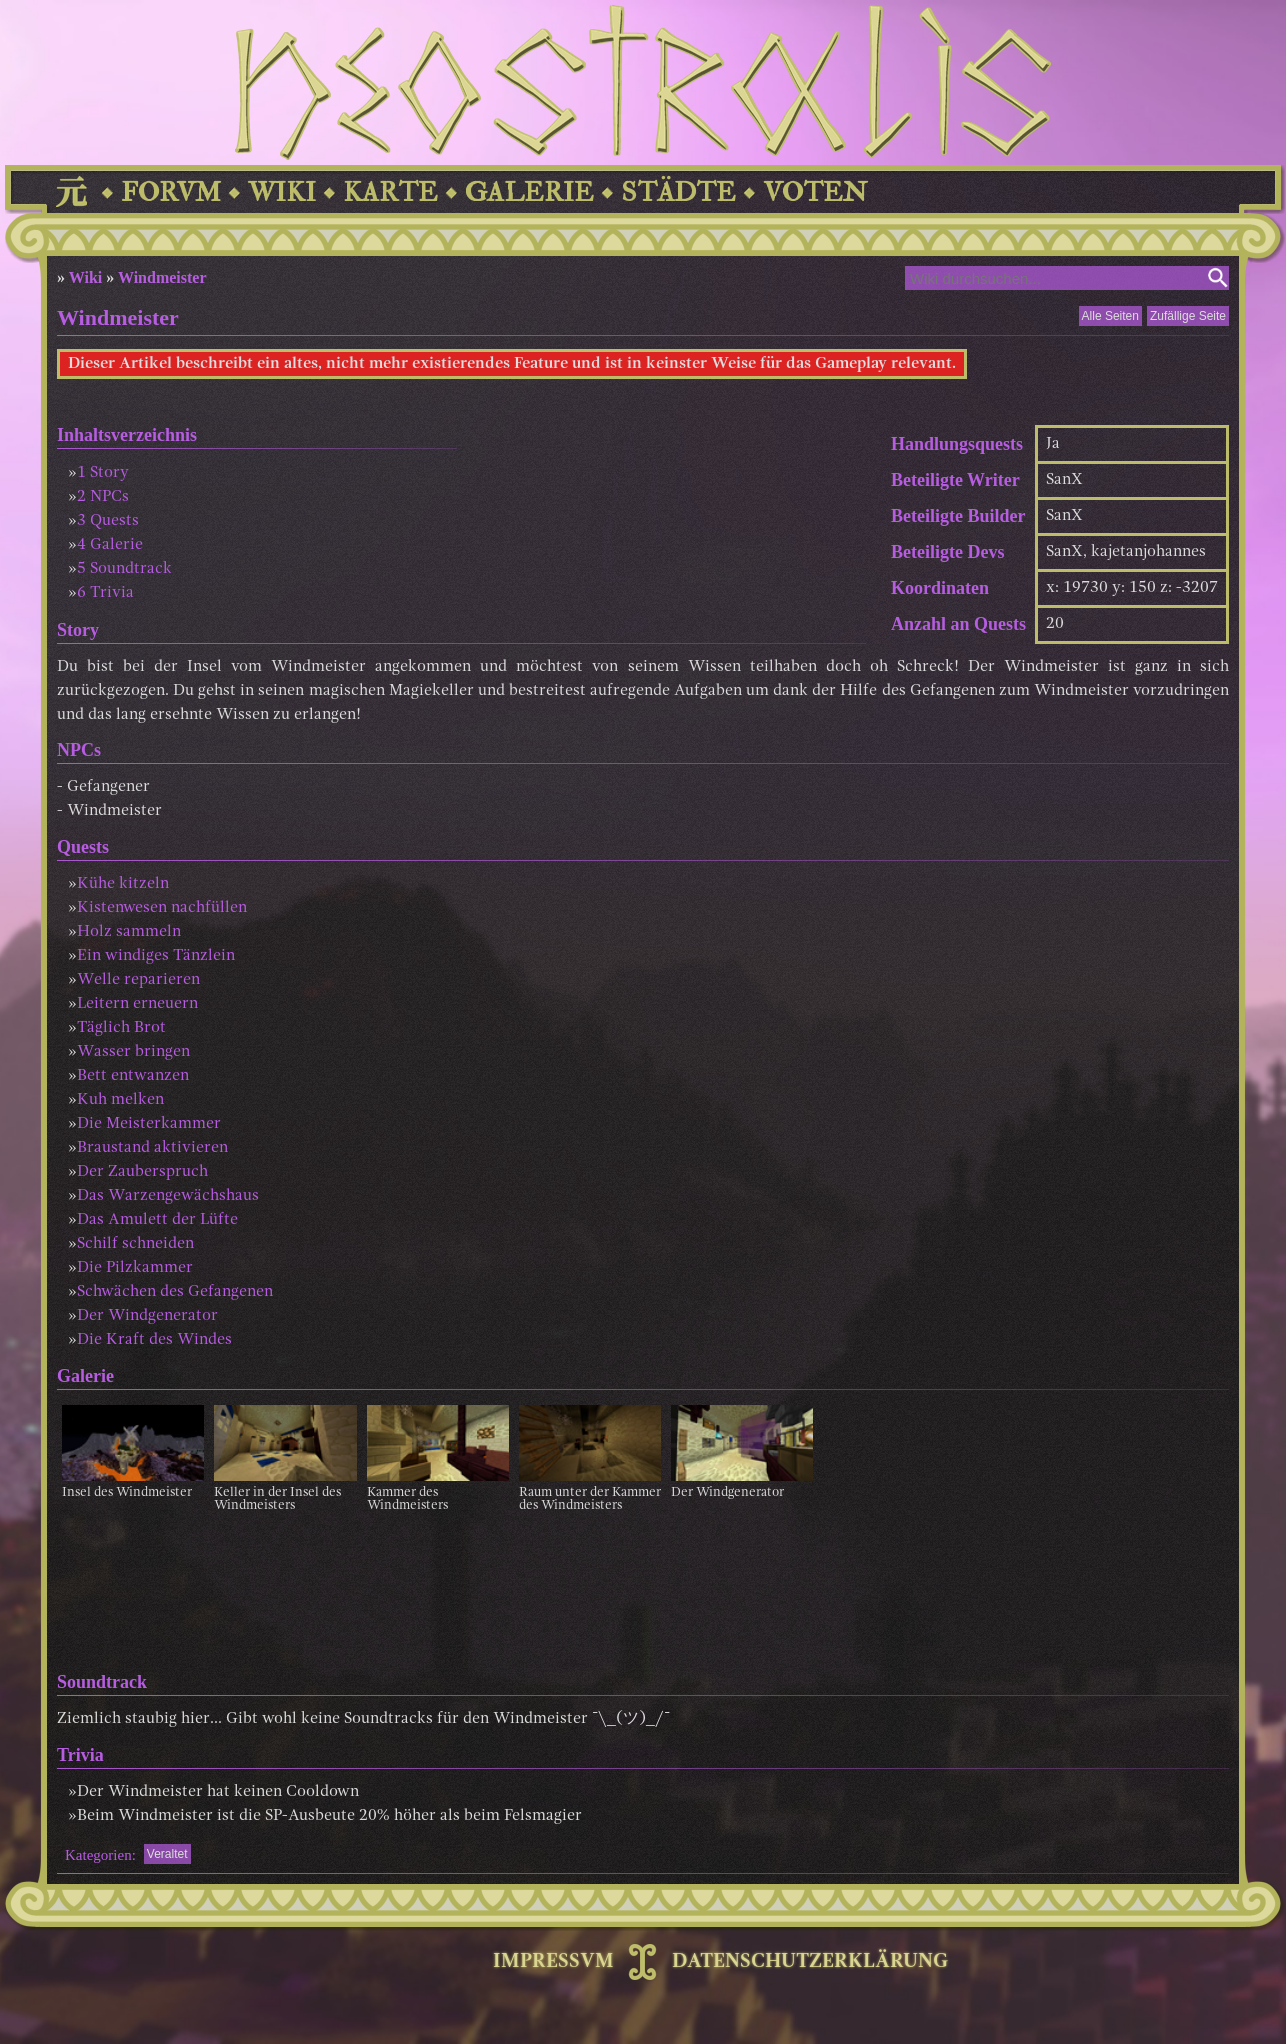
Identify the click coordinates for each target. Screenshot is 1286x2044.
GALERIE (529, 192)
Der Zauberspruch (142, 1172)
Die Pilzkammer (135, 1268)
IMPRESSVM (553, 1962)
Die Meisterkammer (149, 1124)
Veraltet (167, 1854)
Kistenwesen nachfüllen (162, 908)
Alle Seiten (1110, 316)
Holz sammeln (129, 932)
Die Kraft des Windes (154, 1340)
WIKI (282, 192)
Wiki (86, 277)
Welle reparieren (138, 980)
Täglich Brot (121, 1028)
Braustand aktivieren (152, 1148)
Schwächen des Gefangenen (175, 1292)
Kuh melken (120, 1100)
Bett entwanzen (133, 1076)
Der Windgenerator (147, 1316)
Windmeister (162, 277)
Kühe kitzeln (123, 884)
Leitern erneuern (137, 1004)
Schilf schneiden (135, 1244)
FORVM (171, 192)
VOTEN (815, 192)
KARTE (390, 192)
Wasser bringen (133, 1052)
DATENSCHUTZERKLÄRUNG (810, 1962)
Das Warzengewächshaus (168, 1196)
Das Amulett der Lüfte (157, 1220)
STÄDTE (678, 192)
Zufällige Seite (1188, 316)
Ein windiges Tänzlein (156, 956)
